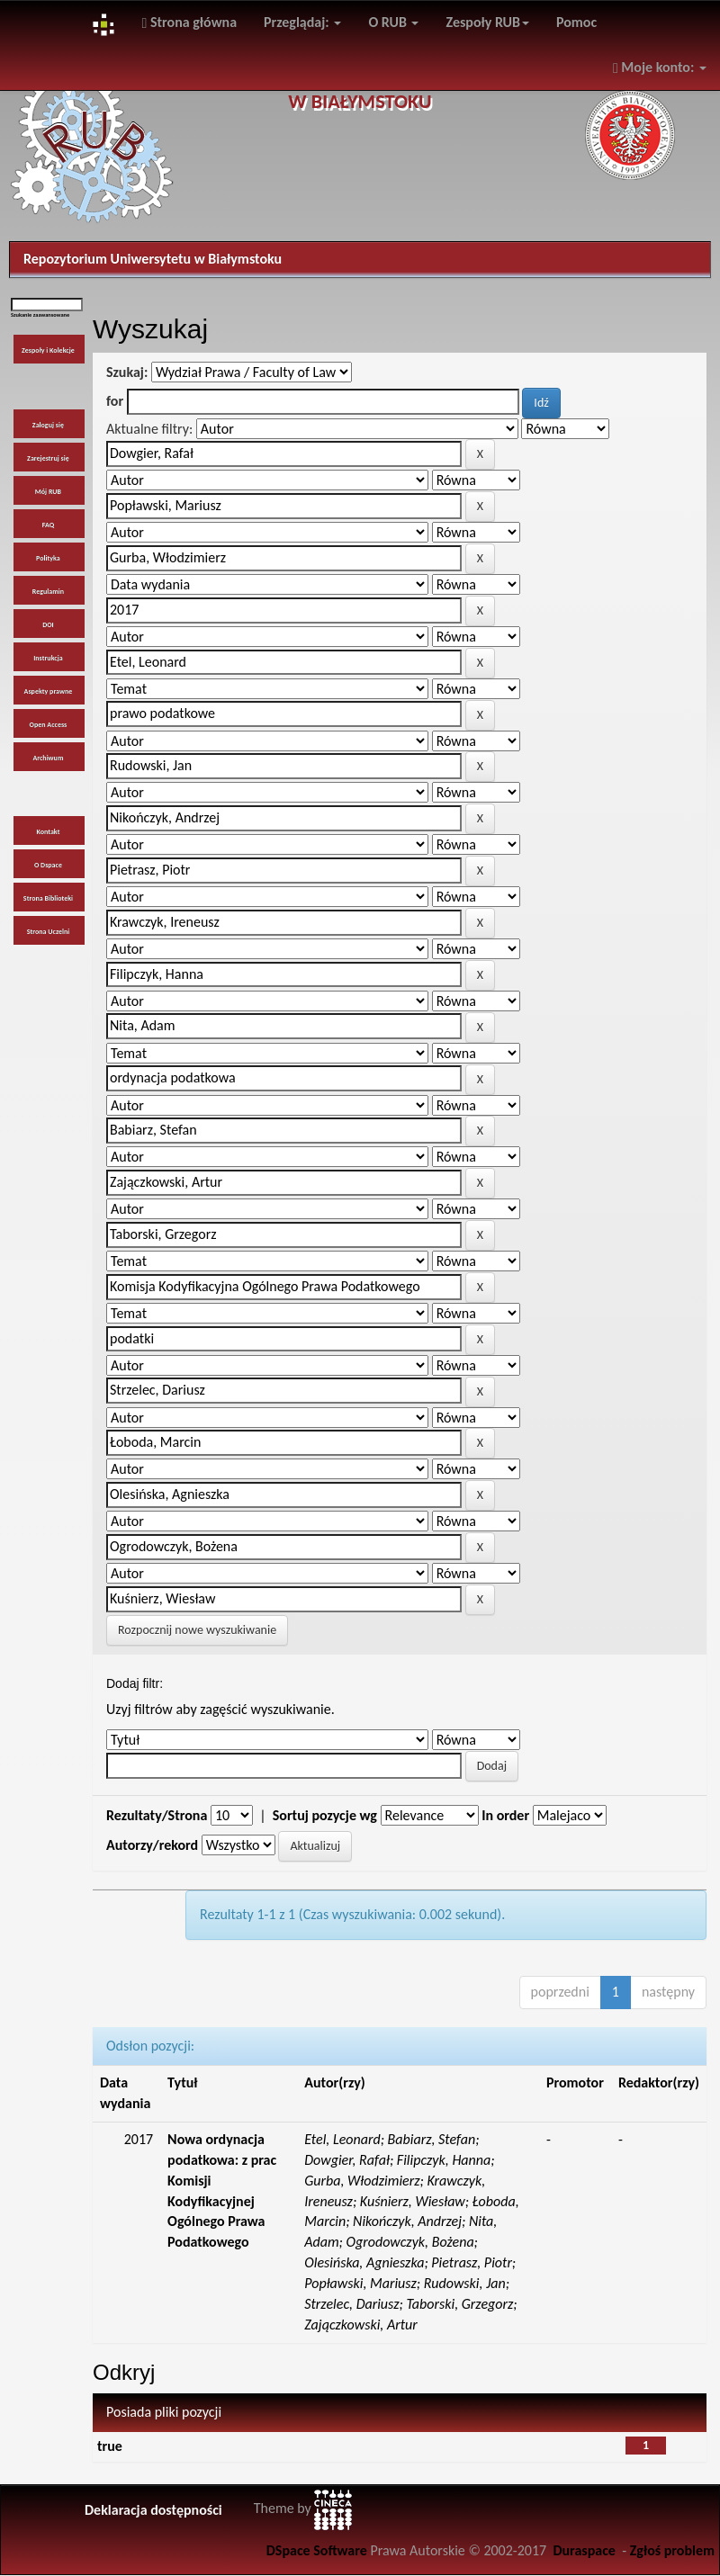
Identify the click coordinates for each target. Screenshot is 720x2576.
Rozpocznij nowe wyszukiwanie (197, 1630)
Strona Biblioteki (48, 897)
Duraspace (584, 2550)
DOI (48, 624)
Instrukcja (47, 657)
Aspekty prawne (48, 691)
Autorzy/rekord (152, 1844)
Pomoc (576, 22)
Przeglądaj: (302, 22)
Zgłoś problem (672, 2550)
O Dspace (48, 864)
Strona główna (189, 22)
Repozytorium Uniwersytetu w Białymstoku (152, 258)
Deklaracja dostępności (153, 2509)
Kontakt (47, 831)
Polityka (48, 557)
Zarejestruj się (48, 457)
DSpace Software (316, 2550)
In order (505, 1815)
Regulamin (48, 591)
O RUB (393, 22)
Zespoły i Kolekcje (48, 350)
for (114, 400)
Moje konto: (659, 67)
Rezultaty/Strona (156, 1815)
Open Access (49, 724)
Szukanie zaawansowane (40, 315)
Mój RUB (48, 491)
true (109, 2446)
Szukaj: (127, 372)
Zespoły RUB (487, 22)
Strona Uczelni (48, 931)
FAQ (48, 524)
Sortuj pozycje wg (325, 1815)
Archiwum (47, 757)
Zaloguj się (48, 424)
